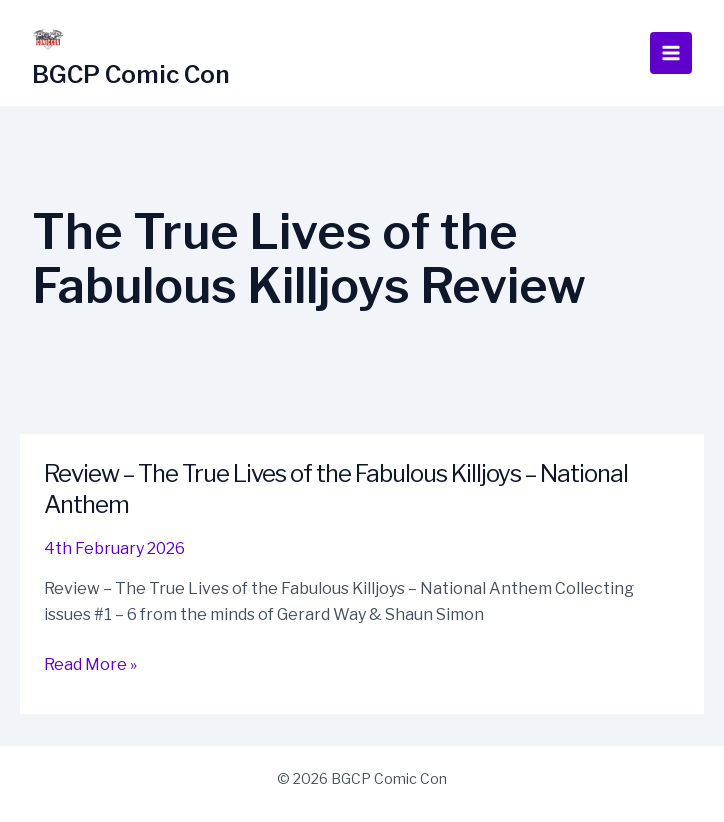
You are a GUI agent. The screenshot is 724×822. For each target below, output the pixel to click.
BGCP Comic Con (131, 74)
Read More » (90, 665)
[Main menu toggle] (671, 53)
